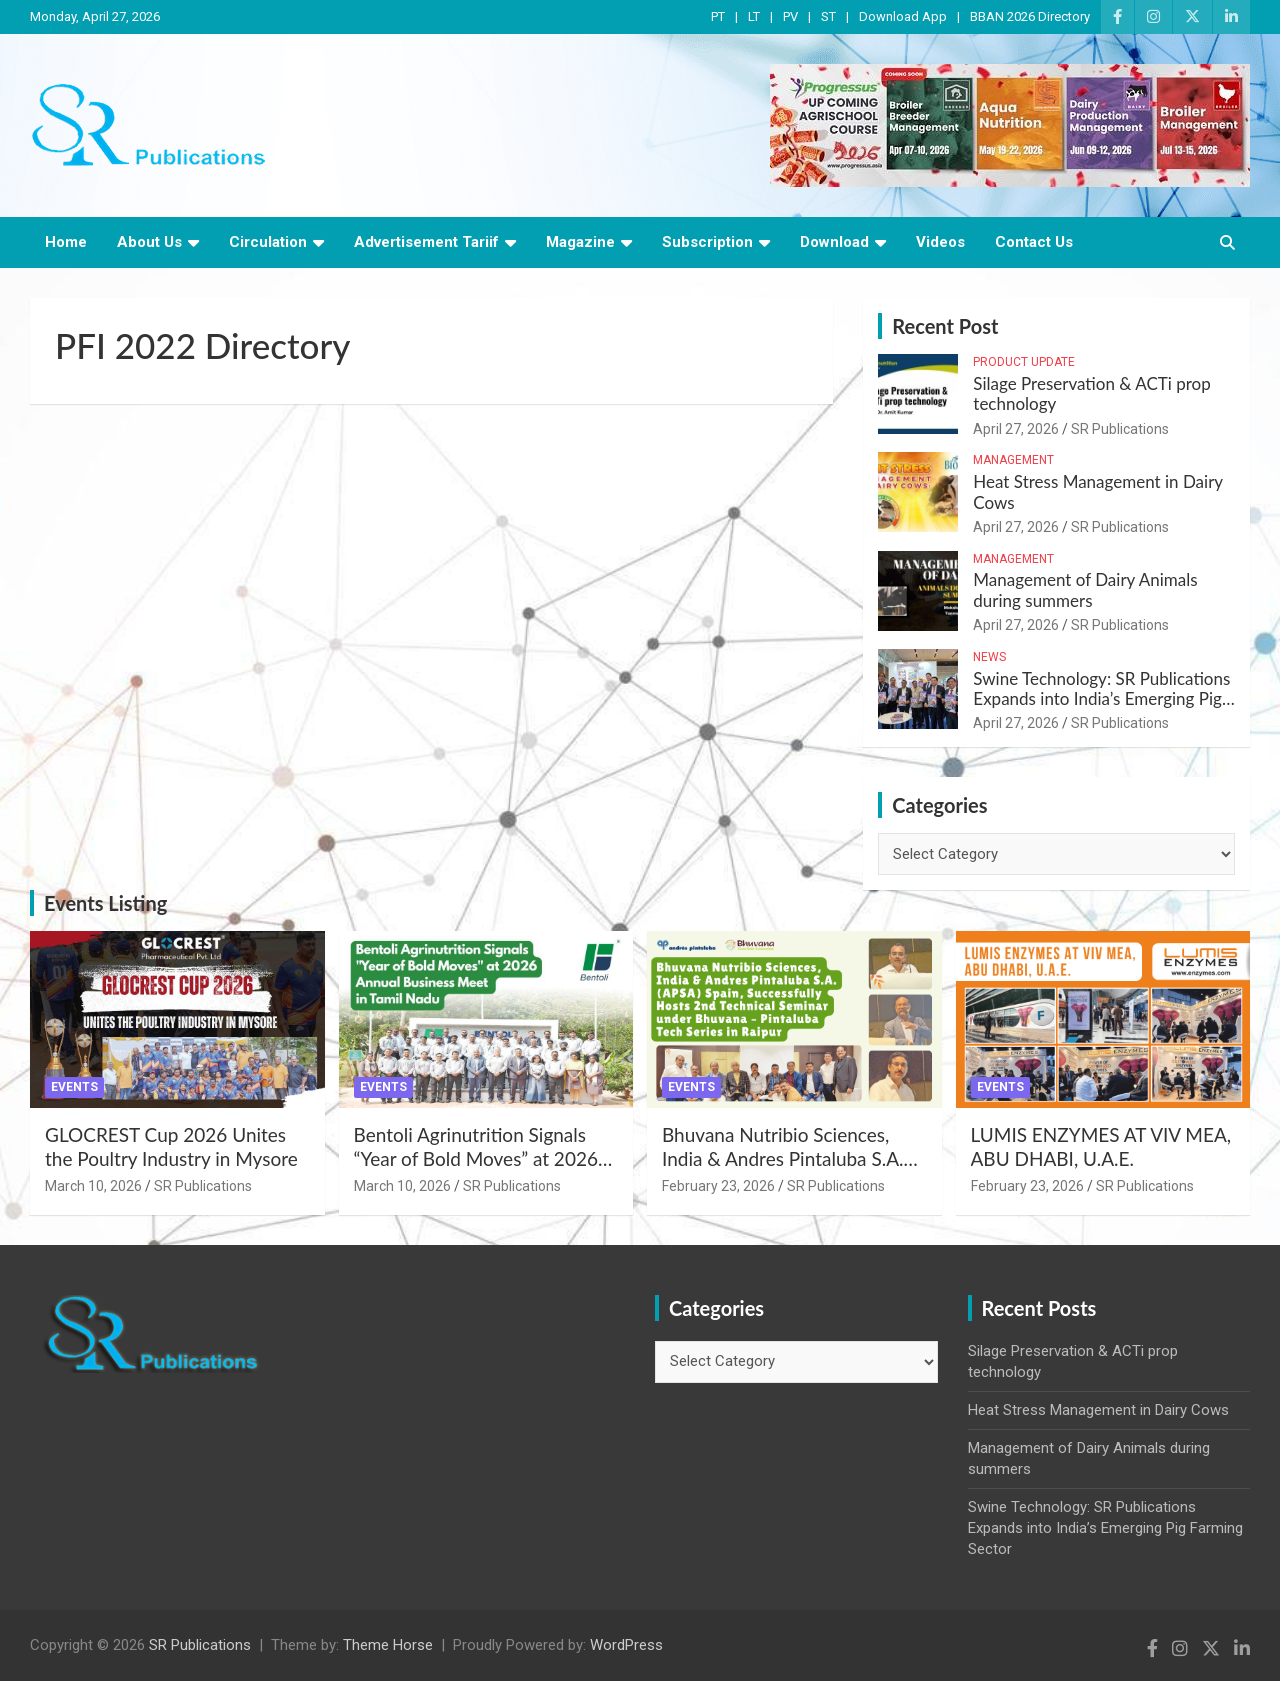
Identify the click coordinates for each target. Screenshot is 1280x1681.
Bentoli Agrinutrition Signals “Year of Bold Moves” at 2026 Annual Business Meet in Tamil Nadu (480, 1171)
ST (828, 16)
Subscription (707, 242)
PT (718, 16)
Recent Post (945, 326)
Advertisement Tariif (426, 242)
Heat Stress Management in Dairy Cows (1097, 491)
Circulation (268, 242)
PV (790, 16)
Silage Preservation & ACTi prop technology (1091, 393)
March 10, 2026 (93, 1186)
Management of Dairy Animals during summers (1085, 589)
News (989, 657)
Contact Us (1034, 242)
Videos (940, 242)
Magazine (580, 242)
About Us (149, 242)
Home (66, 242)
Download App (903, 16)
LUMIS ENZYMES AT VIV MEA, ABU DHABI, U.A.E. (1101, 1147)
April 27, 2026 (1016, 429)
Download (834, 242)
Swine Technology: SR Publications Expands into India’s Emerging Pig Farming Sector (1101, 699)
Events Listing (105, 903)
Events (74, 1087)
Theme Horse (388, 1645)
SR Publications (1120, 429)
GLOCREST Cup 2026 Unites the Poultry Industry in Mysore (171, 1147)
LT (754, 16)
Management (1013, 460)
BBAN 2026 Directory (1030, 16)
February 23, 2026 (718, 1186)
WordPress (626, 1645)
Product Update (1024, 362)
